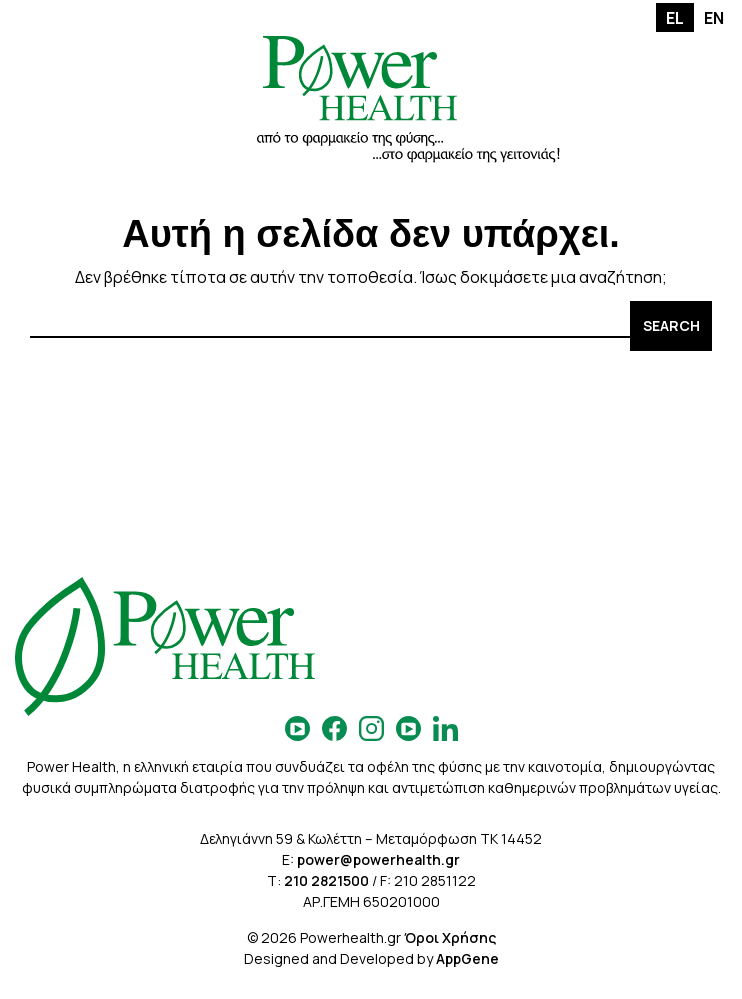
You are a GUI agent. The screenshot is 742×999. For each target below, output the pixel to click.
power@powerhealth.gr (378, 859)
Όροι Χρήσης (450, 937)
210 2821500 (326, 880)
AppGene (467, 958)
